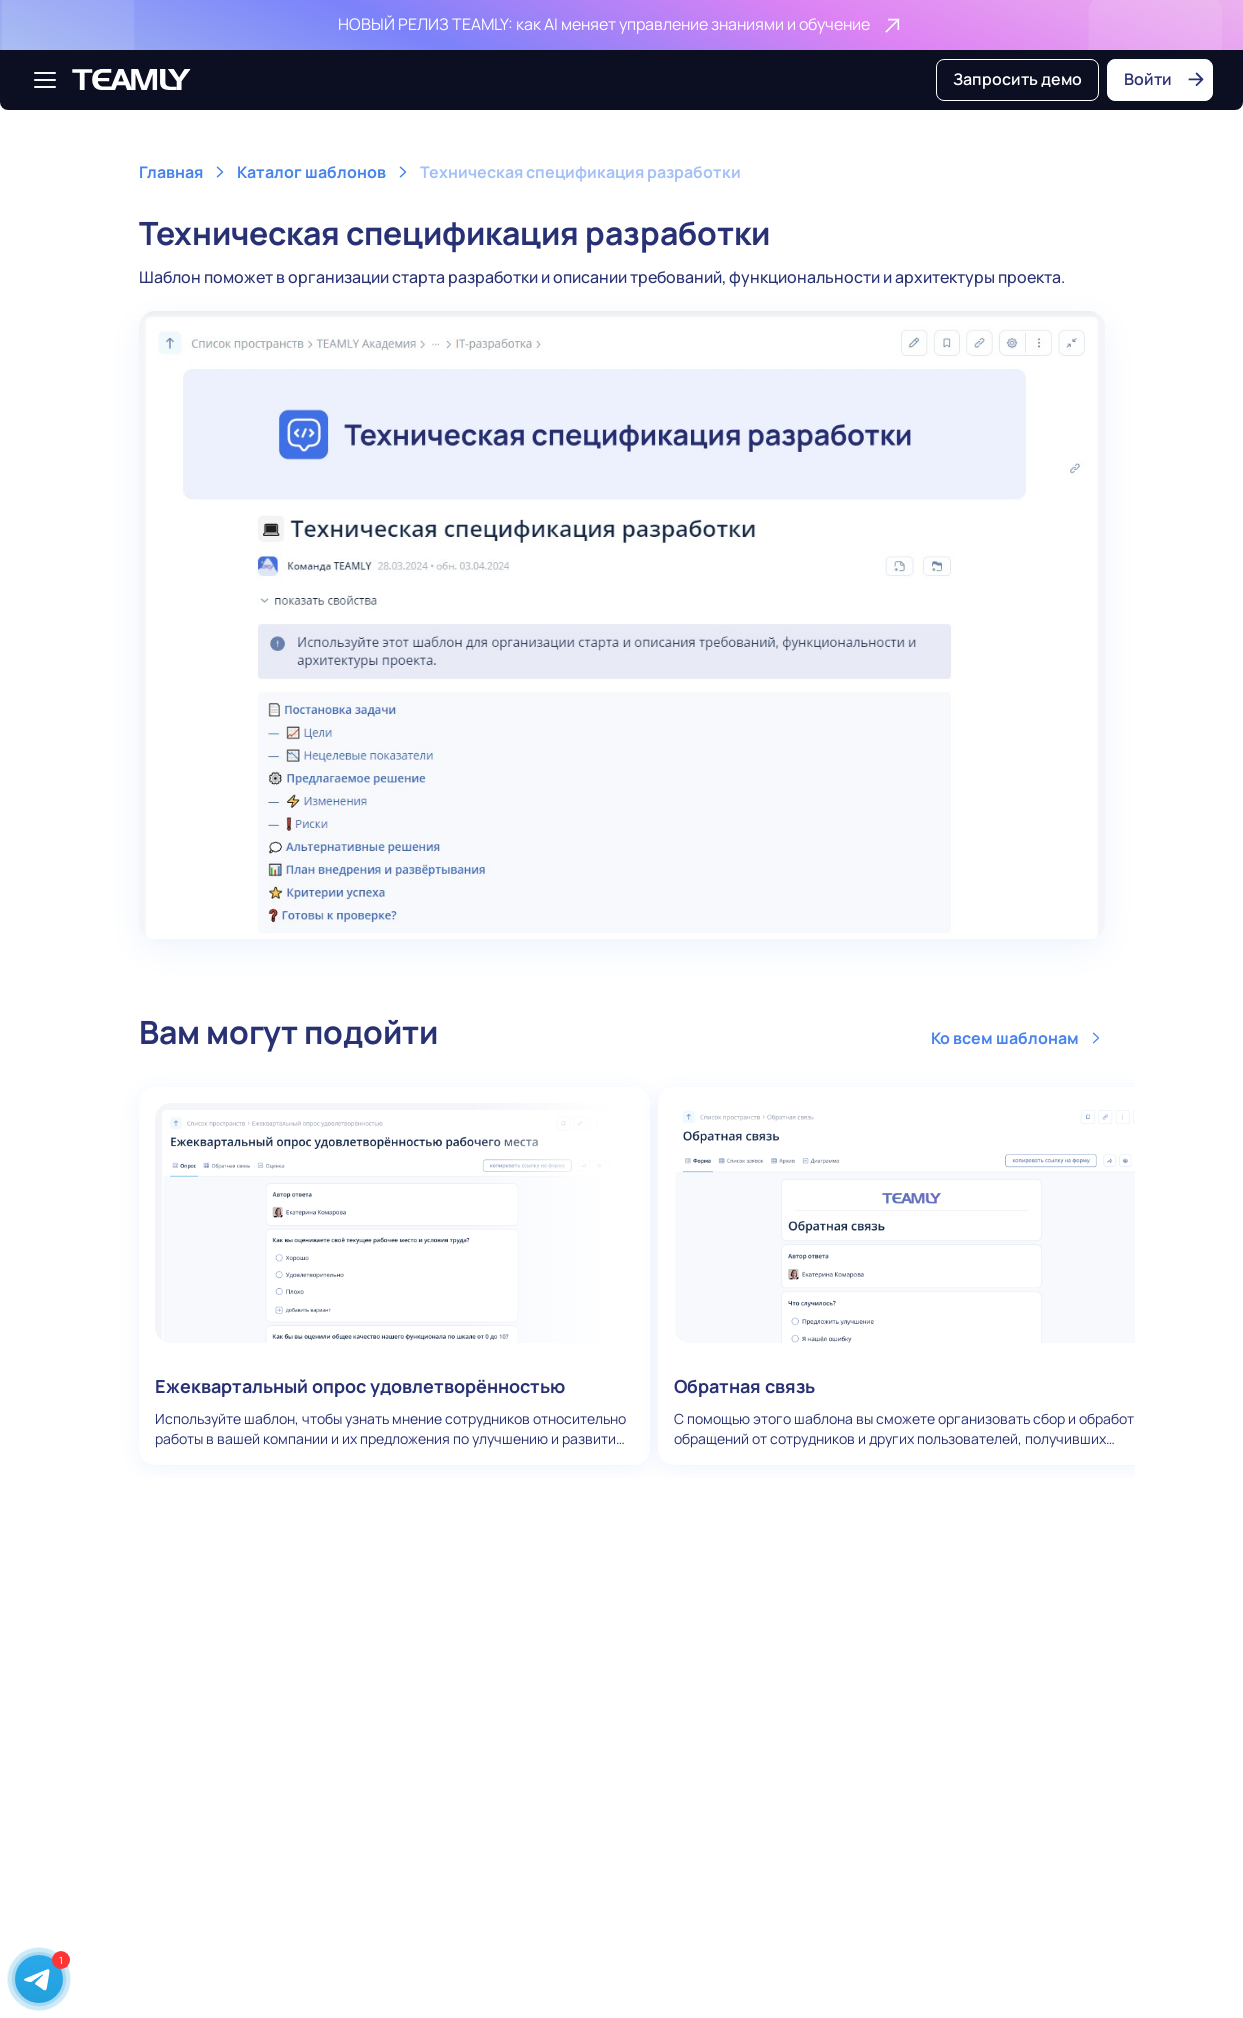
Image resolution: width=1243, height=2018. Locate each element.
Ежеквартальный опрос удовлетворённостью (395, 1276)
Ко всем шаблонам (1018, 1038)
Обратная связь (914, 1276)
